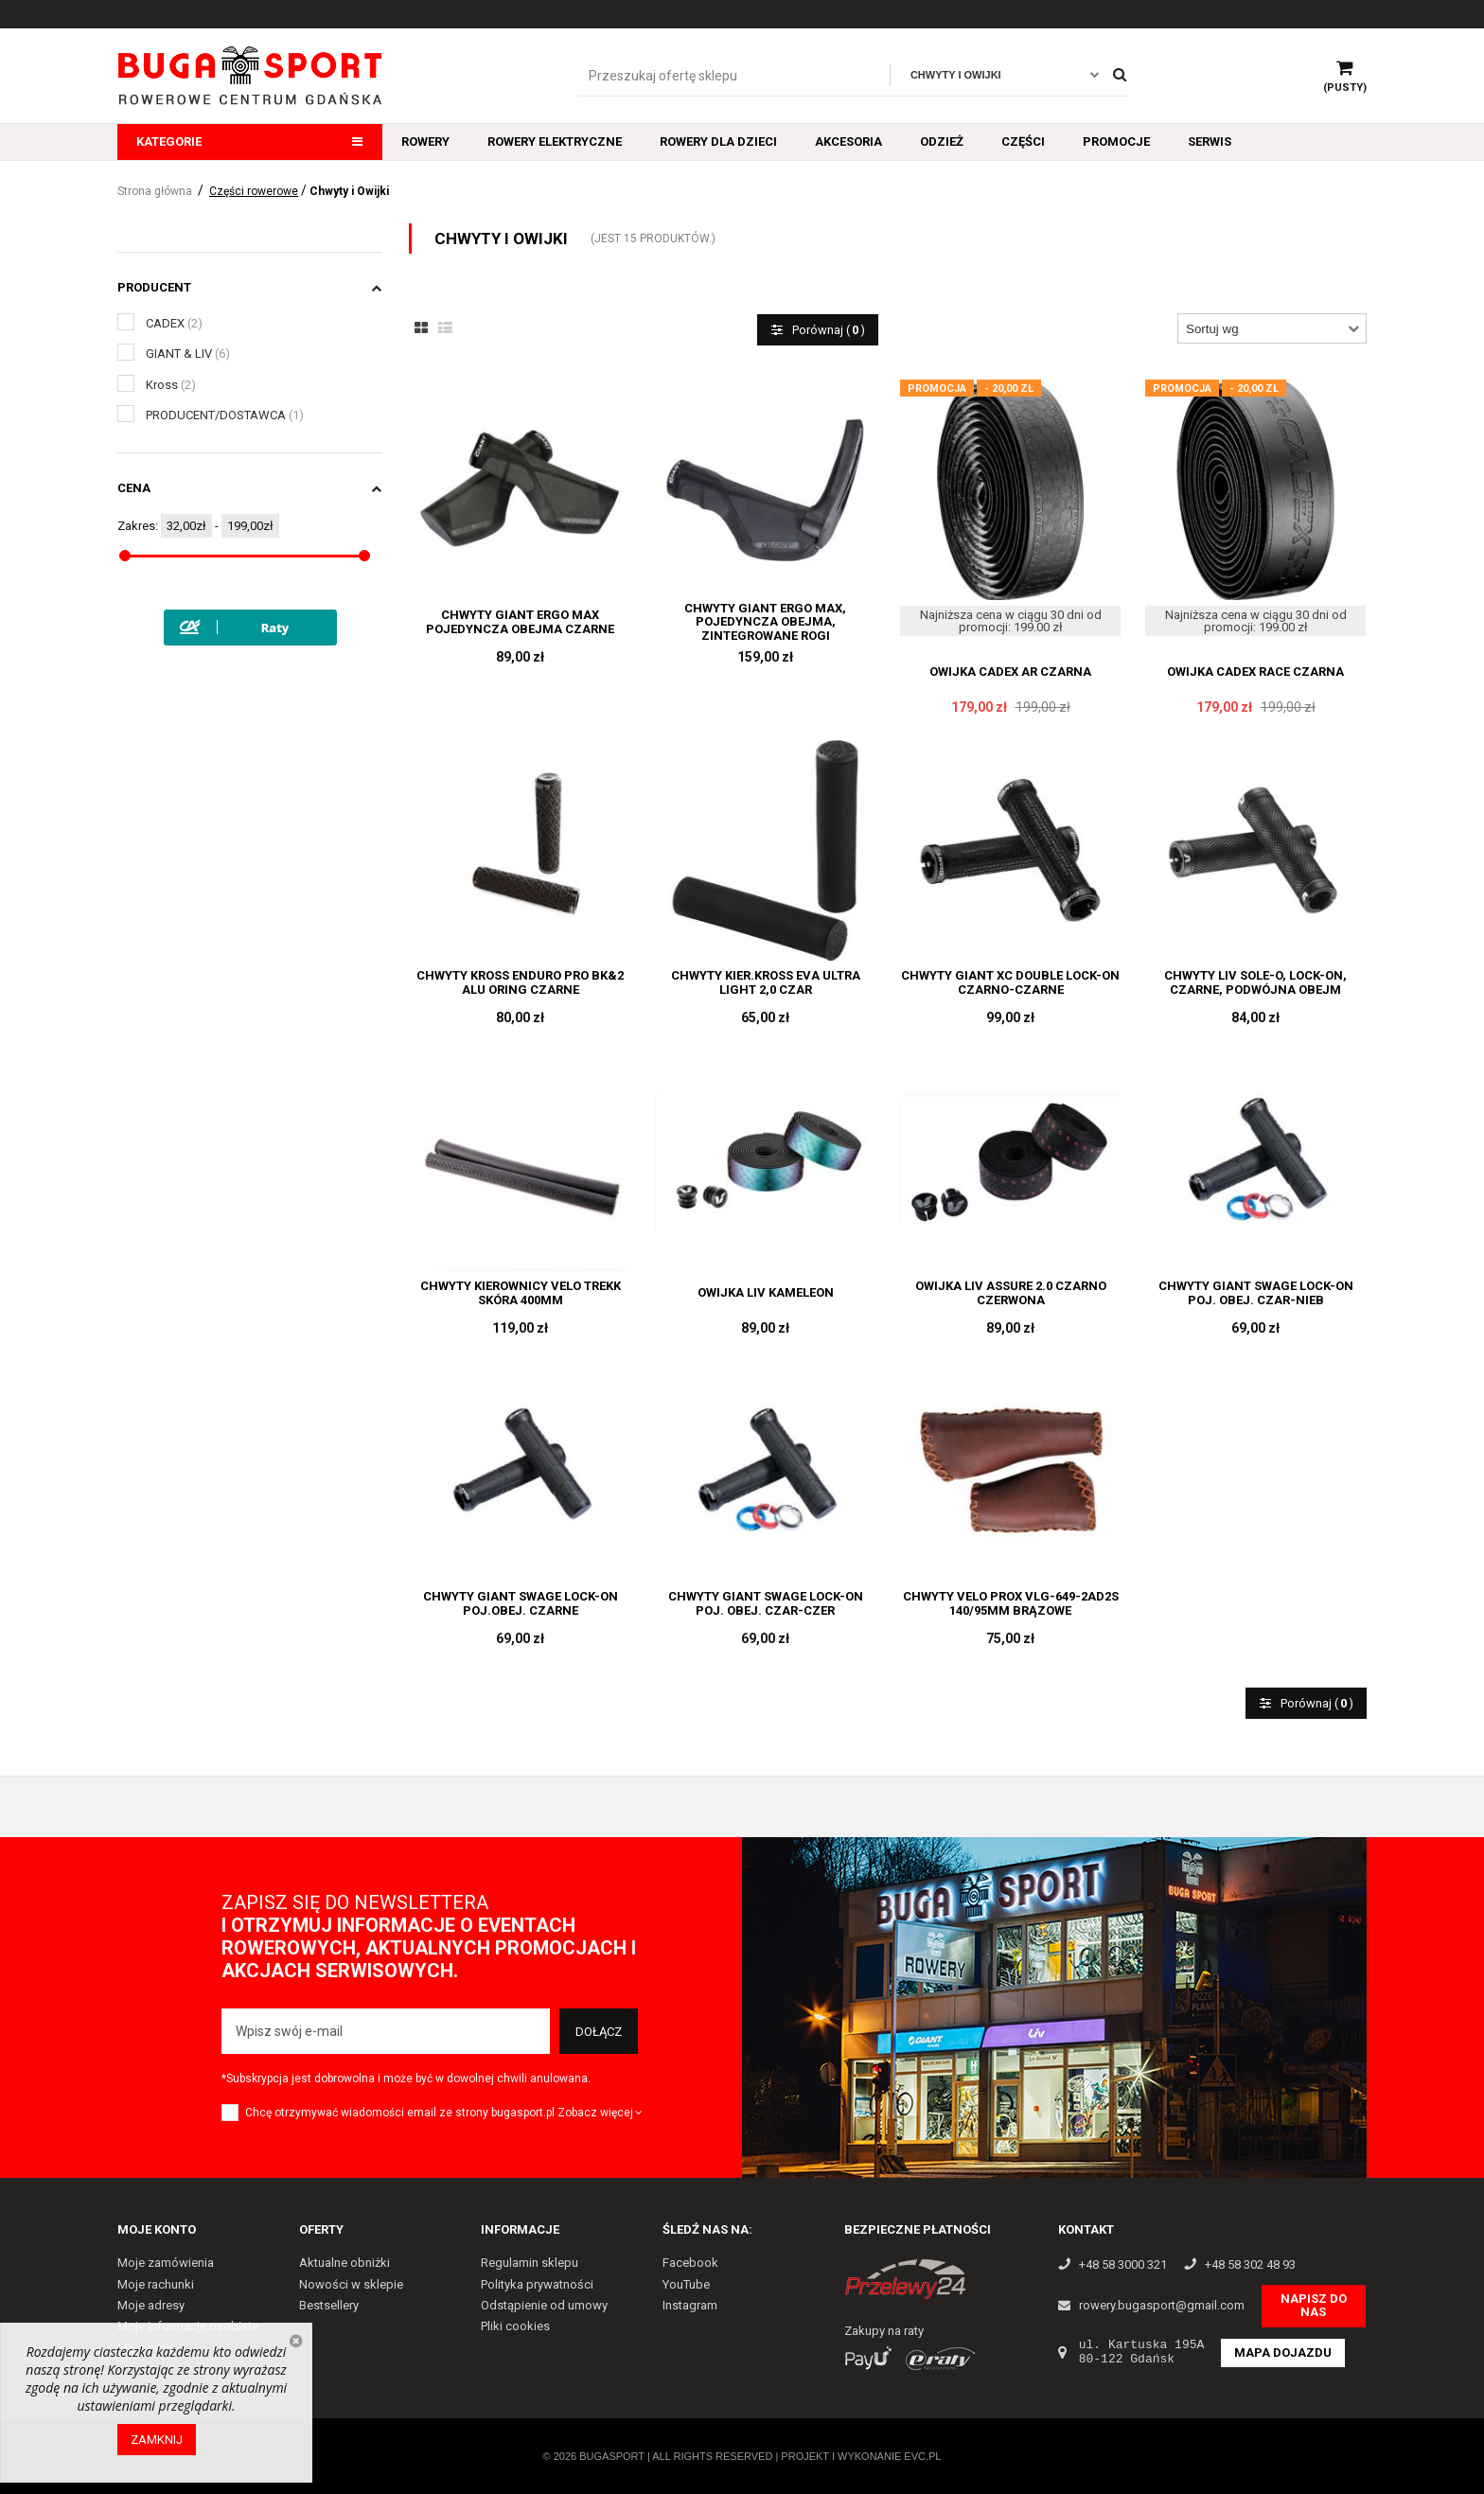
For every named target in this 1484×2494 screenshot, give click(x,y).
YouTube (686, 2284)
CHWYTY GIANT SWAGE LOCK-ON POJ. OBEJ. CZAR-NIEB (1255, 1293)
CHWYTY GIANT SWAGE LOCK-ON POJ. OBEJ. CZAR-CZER (765, 1603)
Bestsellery (329, 2305)
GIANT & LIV (188, 353)
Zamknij (157, 2439)
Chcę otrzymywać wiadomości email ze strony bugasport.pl (400, 2112)
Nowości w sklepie (351, 2284)
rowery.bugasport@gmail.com (1162, 2305)
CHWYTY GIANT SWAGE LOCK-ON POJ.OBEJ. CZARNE (520, 1603)
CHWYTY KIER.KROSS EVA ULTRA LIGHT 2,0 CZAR (765, 982)
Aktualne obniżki (344, 2262)
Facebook (690, 2262)
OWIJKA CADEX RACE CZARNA (1255, 672)
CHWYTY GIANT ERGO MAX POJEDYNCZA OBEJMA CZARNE (520, 622)
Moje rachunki (155, 2284)
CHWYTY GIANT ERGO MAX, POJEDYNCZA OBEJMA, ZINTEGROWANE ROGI (765, 622)
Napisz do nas (1314, 2305)
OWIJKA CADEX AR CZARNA (1010, 672)
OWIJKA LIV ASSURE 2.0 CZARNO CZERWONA (1010, 1293)
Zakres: (137, 526)
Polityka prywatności (537, 2284)
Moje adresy (151, 2305)
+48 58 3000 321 (1123, 2265)
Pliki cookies (515, 2326)
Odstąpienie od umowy (544, 2305)
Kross (171, 385)
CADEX (174, 323)
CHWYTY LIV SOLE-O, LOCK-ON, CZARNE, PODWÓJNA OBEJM (1255, 982)
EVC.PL (922, 2456)
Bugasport (612, 2456)
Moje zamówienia (165, 2262)
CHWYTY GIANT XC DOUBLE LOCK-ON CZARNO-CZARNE (1010, 982)
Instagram (689, 2305)
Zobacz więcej (601, 2112)
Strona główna (154, 191)
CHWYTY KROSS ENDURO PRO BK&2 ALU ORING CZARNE (520, 982)
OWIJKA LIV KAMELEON (766, 1293)
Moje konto (156, 2229)
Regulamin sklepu (529, 2262)
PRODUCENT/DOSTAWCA (225, 415)
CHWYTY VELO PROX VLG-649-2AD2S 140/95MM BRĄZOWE (1011, 1603)
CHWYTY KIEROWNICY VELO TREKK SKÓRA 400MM (520, 1293)
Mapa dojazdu (1283, 2352)
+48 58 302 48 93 (1250, 2265)
